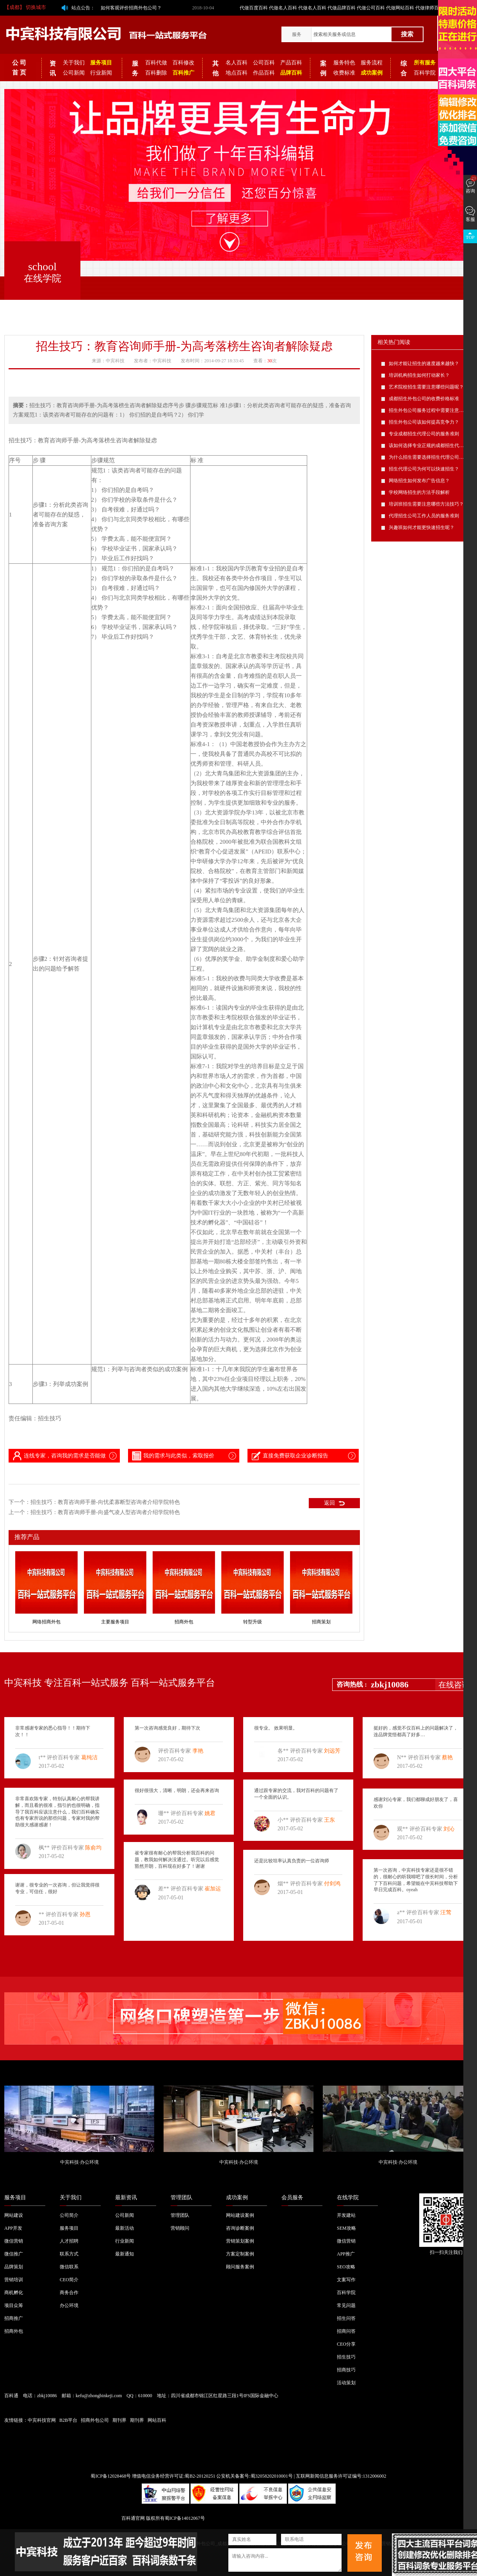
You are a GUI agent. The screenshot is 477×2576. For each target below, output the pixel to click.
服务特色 (344, 63)
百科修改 (183, 63)
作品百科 (264, 73)
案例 (323, 68)
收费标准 (344, 73)
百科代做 (156, 63)
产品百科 (291, 63)
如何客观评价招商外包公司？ (131, 8)
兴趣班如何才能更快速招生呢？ (421, 527)
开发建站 (346, 2215)
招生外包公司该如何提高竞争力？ (424, 422)
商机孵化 (13, 2292)
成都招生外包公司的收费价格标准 (424, 398)
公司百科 (264, 63)
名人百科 (236, 63)
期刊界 (119, 2420)
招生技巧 (346, 2357)
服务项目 (15, 2197)
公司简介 (69, 2215)
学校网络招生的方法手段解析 (419, 492)
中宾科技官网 (42, 2420)
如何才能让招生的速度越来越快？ (424, 363)
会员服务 (292, 2197)
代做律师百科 (429, 8)
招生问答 (346, 2318)
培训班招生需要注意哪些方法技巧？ (426, 504)
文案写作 (346, 2279)
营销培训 (13, 2279)
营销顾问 (180, 2228)
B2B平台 (68, 2420)
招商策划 (321, 1622)
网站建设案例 (240, 2215)
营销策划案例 (240, 2241)
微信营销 (13, 2241)
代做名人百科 (283, 8)
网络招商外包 (46, 1622)
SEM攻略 (346, 2228)
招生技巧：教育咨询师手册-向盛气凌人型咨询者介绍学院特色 (105, 1512)
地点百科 (236, 73)
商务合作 (69, 2292)
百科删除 (156, 73)
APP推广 (346, 2254)
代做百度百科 (254, 8)
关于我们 (74, 63)
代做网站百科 (400, 8)
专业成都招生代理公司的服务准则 (424, 433)
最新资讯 (126, 2197)
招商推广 (13, 2318)
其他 (215, 68)
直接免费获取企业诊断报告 (289, 1456)
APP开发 (13, 2228)
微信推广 (13, 2254)
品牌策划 (13, 2267)
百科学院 (425, 73)
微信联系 (69, 2267)
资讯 (53, 68)
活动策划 (346, 2382)
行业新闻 (101, 73)
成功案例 (237, 2197)
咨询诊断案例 (240, 2228)
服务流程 (372, 63)
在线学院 (348, 2197)
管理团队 (181, 2197)
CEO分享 (346, 2344)
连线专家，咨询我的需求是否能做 (58, 1456)
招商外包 (183, 1622)
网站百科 (157, 2420)
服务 (296, 34)
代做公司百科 (371, 8)
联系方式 (69, 2254)
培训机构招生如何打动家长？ (419, 375)
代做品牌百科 (341, 8)
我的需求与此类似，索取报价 (172, 1456)
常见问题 (346, 2305)
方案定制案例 (240, 2254)
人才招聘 (69, 2241)
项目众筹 (13, 2305)
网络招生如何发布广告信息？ (419, 480)
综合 (403, 68)
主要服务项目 (115, 1622)
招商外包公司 (95, 2420)
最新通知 (124, 2254)
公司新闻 (74, 73)
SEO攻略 (346, 2267)
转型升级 (252, 1622)
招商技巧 (346, 2370)
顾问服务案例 (240, 2267)
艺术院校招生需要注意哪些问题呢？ (426, 387)
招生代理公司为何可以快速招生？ (424, 469)
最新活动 (124, 2228)
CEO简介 (69, 2279)
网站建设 (13, 2215)
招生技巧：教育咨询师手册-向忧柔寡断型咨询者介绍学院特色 (105, 1502)
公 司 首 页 (19, 67)
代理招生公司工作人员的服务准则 (424, 515)
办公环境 (69, 2305)
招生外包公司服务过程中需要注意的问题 (431, 410)
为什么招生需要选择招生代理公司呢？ (428, 457)
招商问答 (346, 2331)
